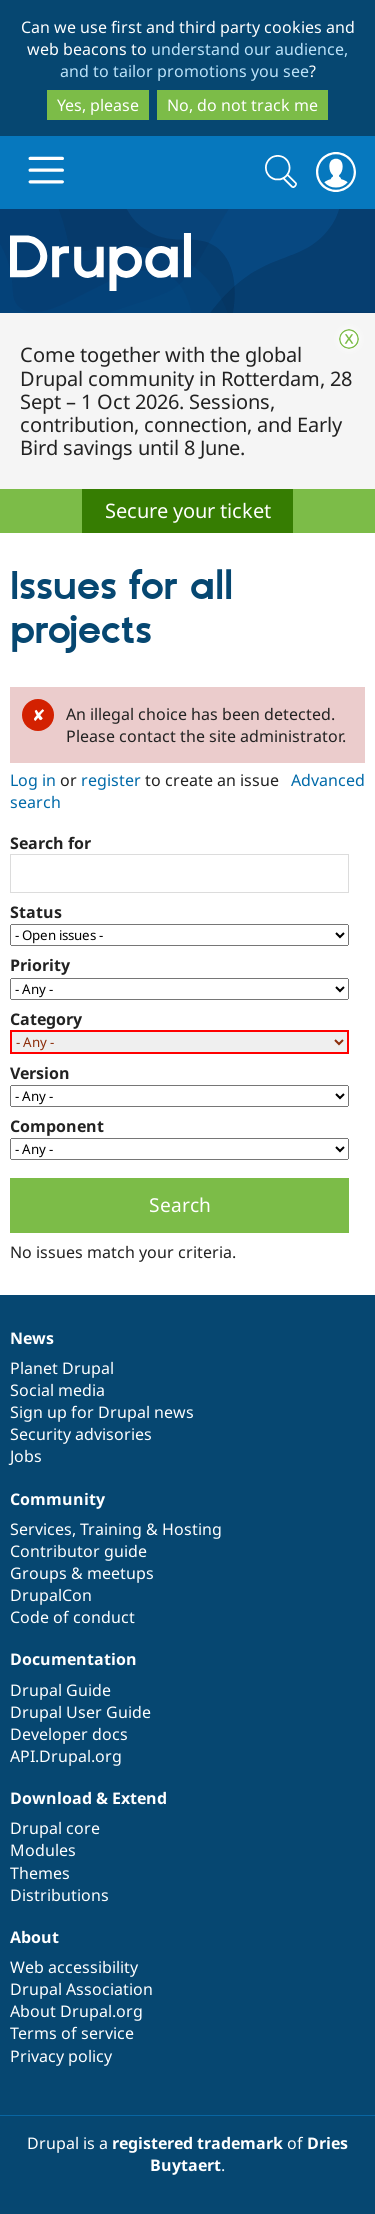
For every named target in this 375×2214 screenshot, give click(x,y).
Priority (40, 965)
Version (40, 1073)
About (34, 1937)
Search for (50, 843)
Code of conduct (72, 1617)
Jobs (26, 1456)
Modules (43, 1850)
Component (57, 1126)
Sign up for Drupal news (102, 1412)
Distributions (59, 1895)
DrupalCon (51, 1595)
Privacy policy (61, 2056)
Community (57, 1499)
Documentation (73, 1659)
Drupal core (55, 1828)
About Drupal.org (76, 2011)
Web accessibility (74, 1967)
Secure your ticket (188, 510)
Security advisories (81, 1434)
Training (111, 1529)
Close (349, 339)
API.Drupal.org (66, 1756)
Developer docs (69, 1734)
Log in (33, 780)
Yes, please (98, 105)
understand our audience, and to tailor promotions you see (204, 60)
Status (36, 912)
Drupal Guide (60, 1690)
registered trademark (197, 2143)
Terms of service (72, 2033)
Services (41, 1529)
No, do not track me (242, 105)
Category (46, 1019)
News (32, 1338)
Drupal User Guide (80, 1712)
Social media (57, 1390)
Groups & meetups (82, 1573)
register (111, 780)
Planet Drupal (62, 1368)
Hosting (192, 1529)
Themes (40, 1873)
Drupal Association (81, 1989)
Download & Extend (88, 1798)
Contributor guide (78, 1551)
